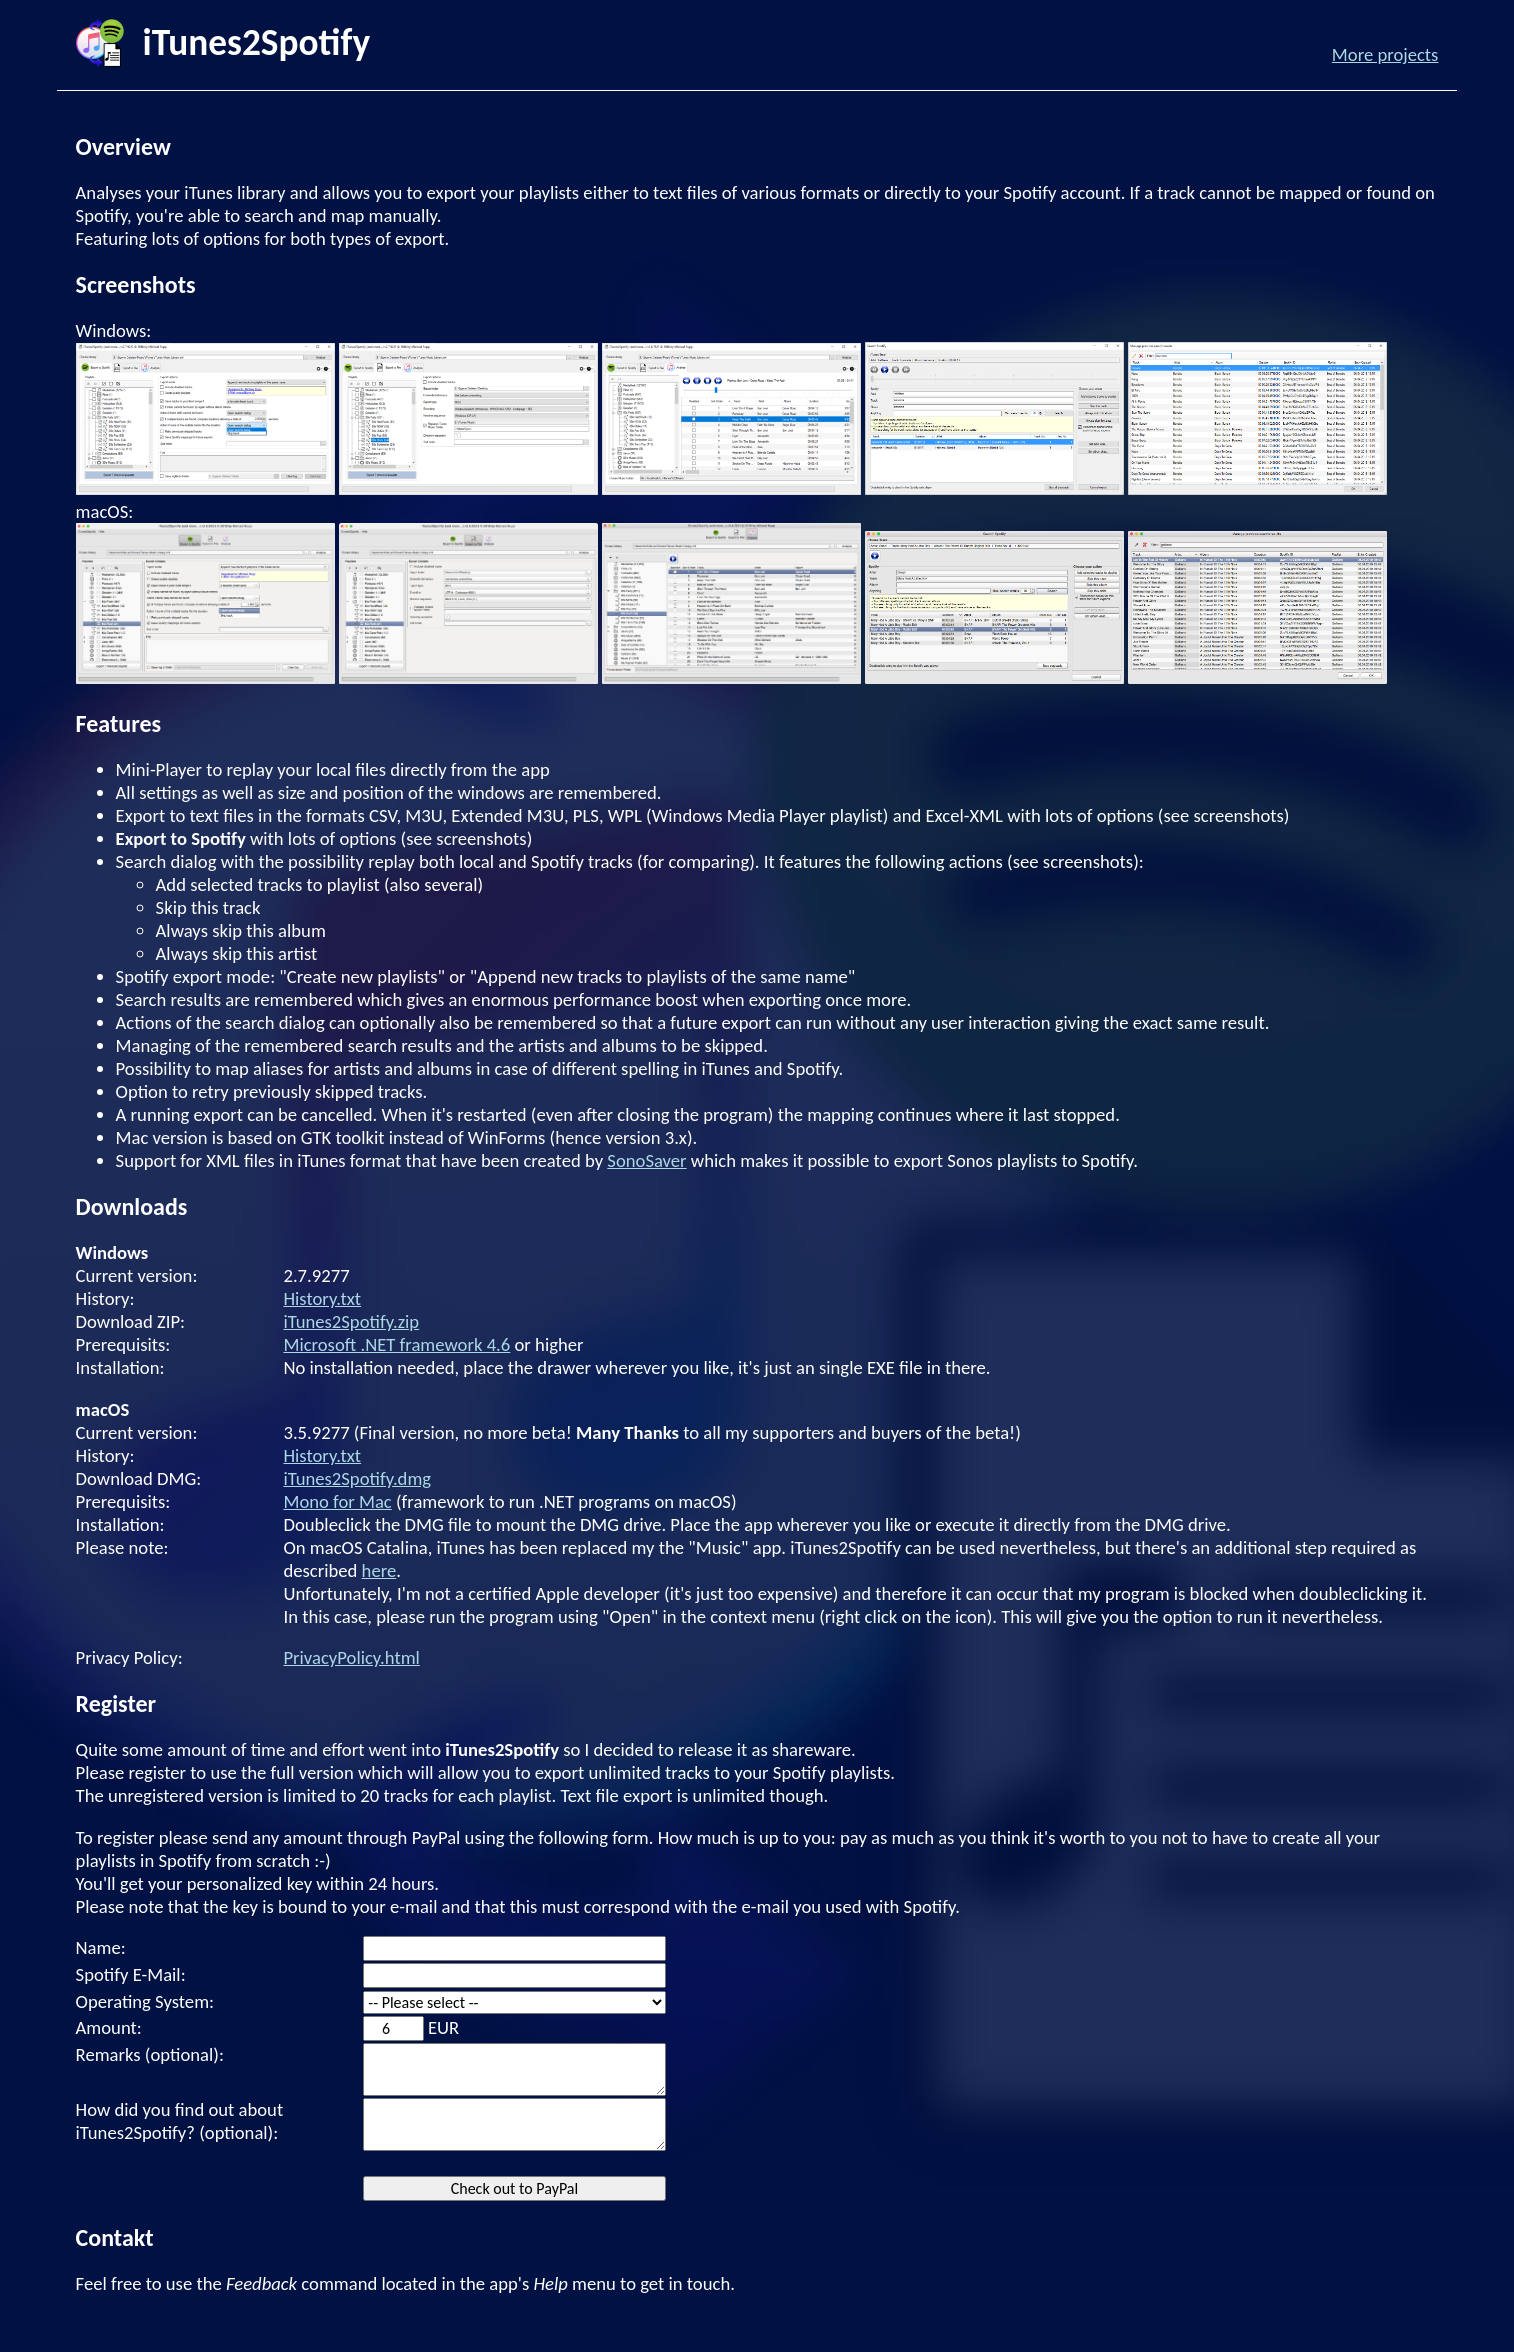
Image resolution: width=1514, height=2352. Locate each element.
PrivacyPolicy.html (351, 1657)
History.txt (322, 1298)
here (379, 1570)
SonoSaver (646, 1160)
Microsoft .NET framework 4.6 (396, 1344)
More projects (1385, 54)
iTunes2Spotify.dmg (357, 1478)
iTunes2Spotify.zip (351, 1321)
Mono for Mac (337, 1501)
